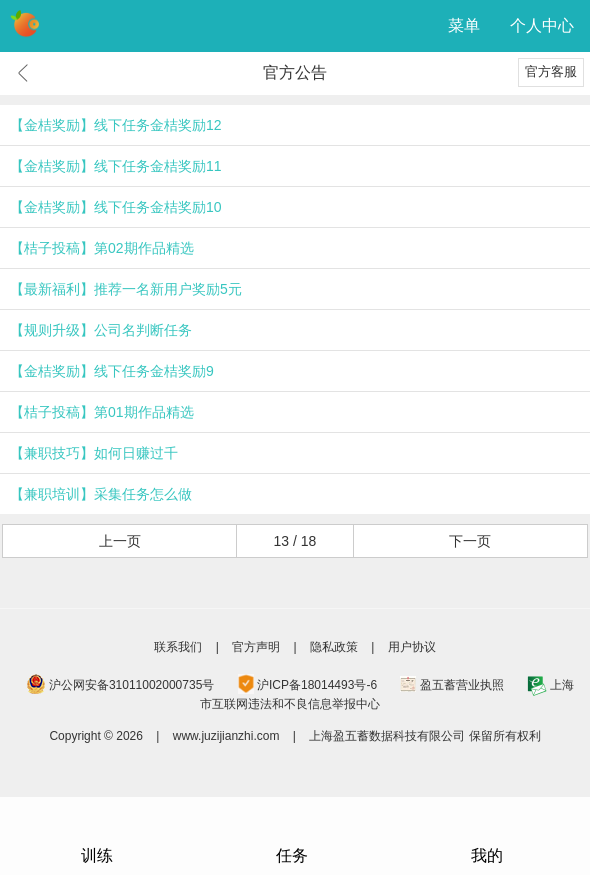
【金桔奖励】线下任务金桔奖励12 (116, 125)
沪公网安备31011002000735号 (131, 685)
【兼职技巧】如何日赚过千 (94, 453)
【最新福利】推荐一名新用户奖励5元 (126, 289)
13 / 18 (295, 541)
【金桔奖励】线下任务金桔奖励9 (112, 371)
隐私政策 (334, 647)
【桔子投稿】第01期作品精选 (102, 412)
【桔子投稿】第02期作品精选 (102, 248)
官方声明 (256, 647)
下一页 (470, 541)
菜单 (464, 25)
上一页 (120, 541)
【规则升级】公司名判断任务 (101, 330)
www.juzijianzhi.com (226, 736)
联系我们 (178, 647)
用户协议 (412, 647)
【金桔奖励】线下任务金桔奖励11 (116, 166)
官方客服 (551, 71)
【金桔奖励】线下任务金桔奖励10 (116, 207)
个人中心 (542, 25)
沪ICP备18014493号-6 (317, 685)
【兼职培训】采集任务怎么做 (101, 494)
